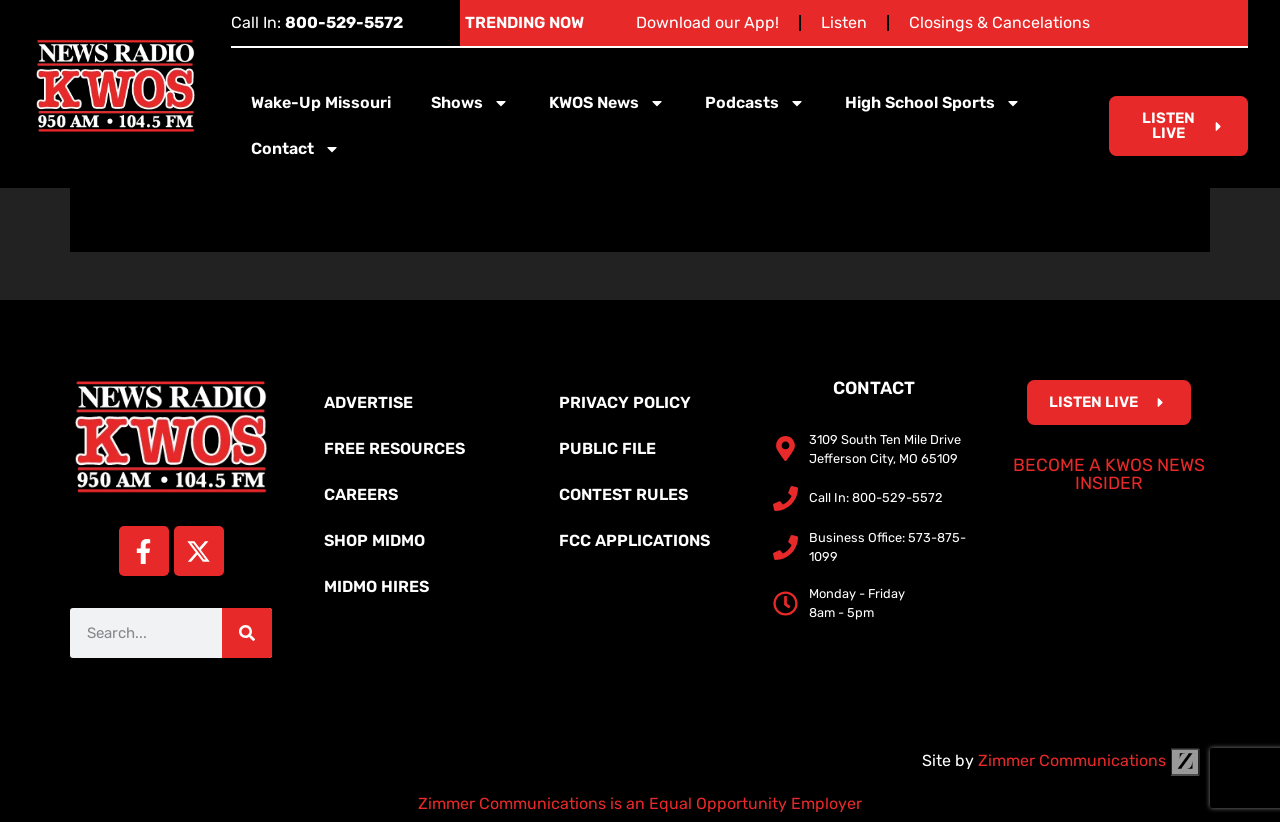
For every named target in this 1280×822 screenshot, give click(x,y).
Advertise (368, 402)
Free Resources (394, 448)
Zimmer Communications (1089, 760)
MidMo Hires (376, 586)
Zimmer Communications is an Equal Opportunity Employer (640, 803)
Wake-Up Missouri (321, 102)
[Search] (247, 633)
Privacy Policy (625, 402)
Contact (295, 149)
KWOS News (607, 103)
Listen (844, 22)
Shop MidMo (374, 540)
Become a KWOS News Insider (1109, 474)
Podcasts (755, 103)
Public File (607, 448)
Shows (470, 103)
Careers (361, 494)
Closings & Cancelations (999, 22)
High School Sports (933, 103)
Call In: (317, 22)
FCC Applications (634, 540)
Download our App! (707, 22)
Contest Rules (623, 494)
